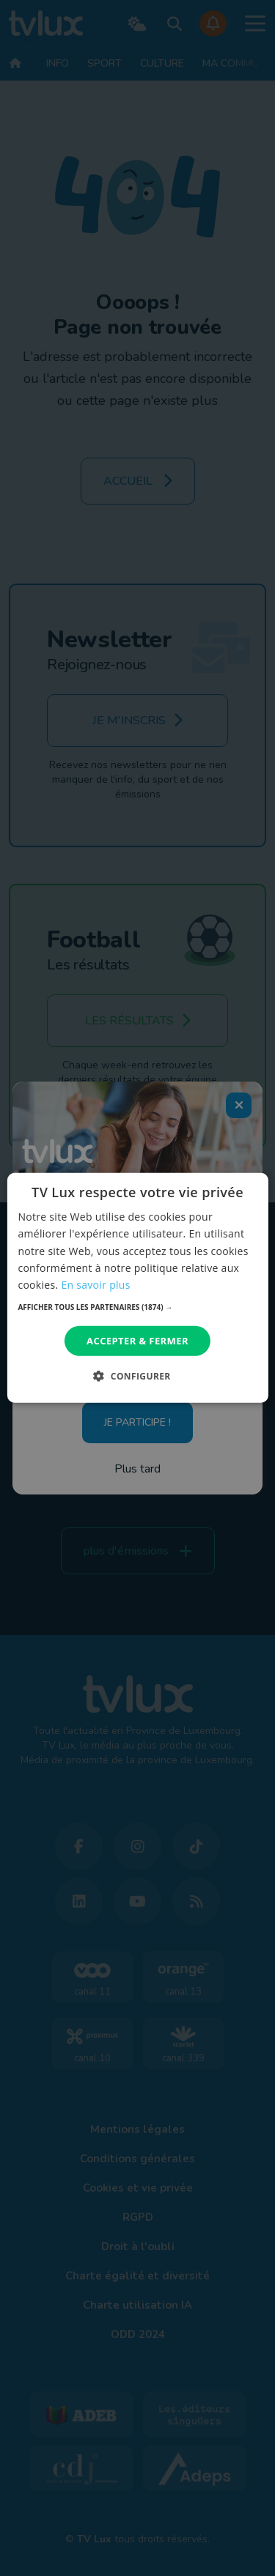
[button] (137, 1307)
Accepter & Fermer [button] (137, 1340)
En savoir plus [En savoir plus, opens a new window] (95, 1285)
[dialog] (137, 1288)
